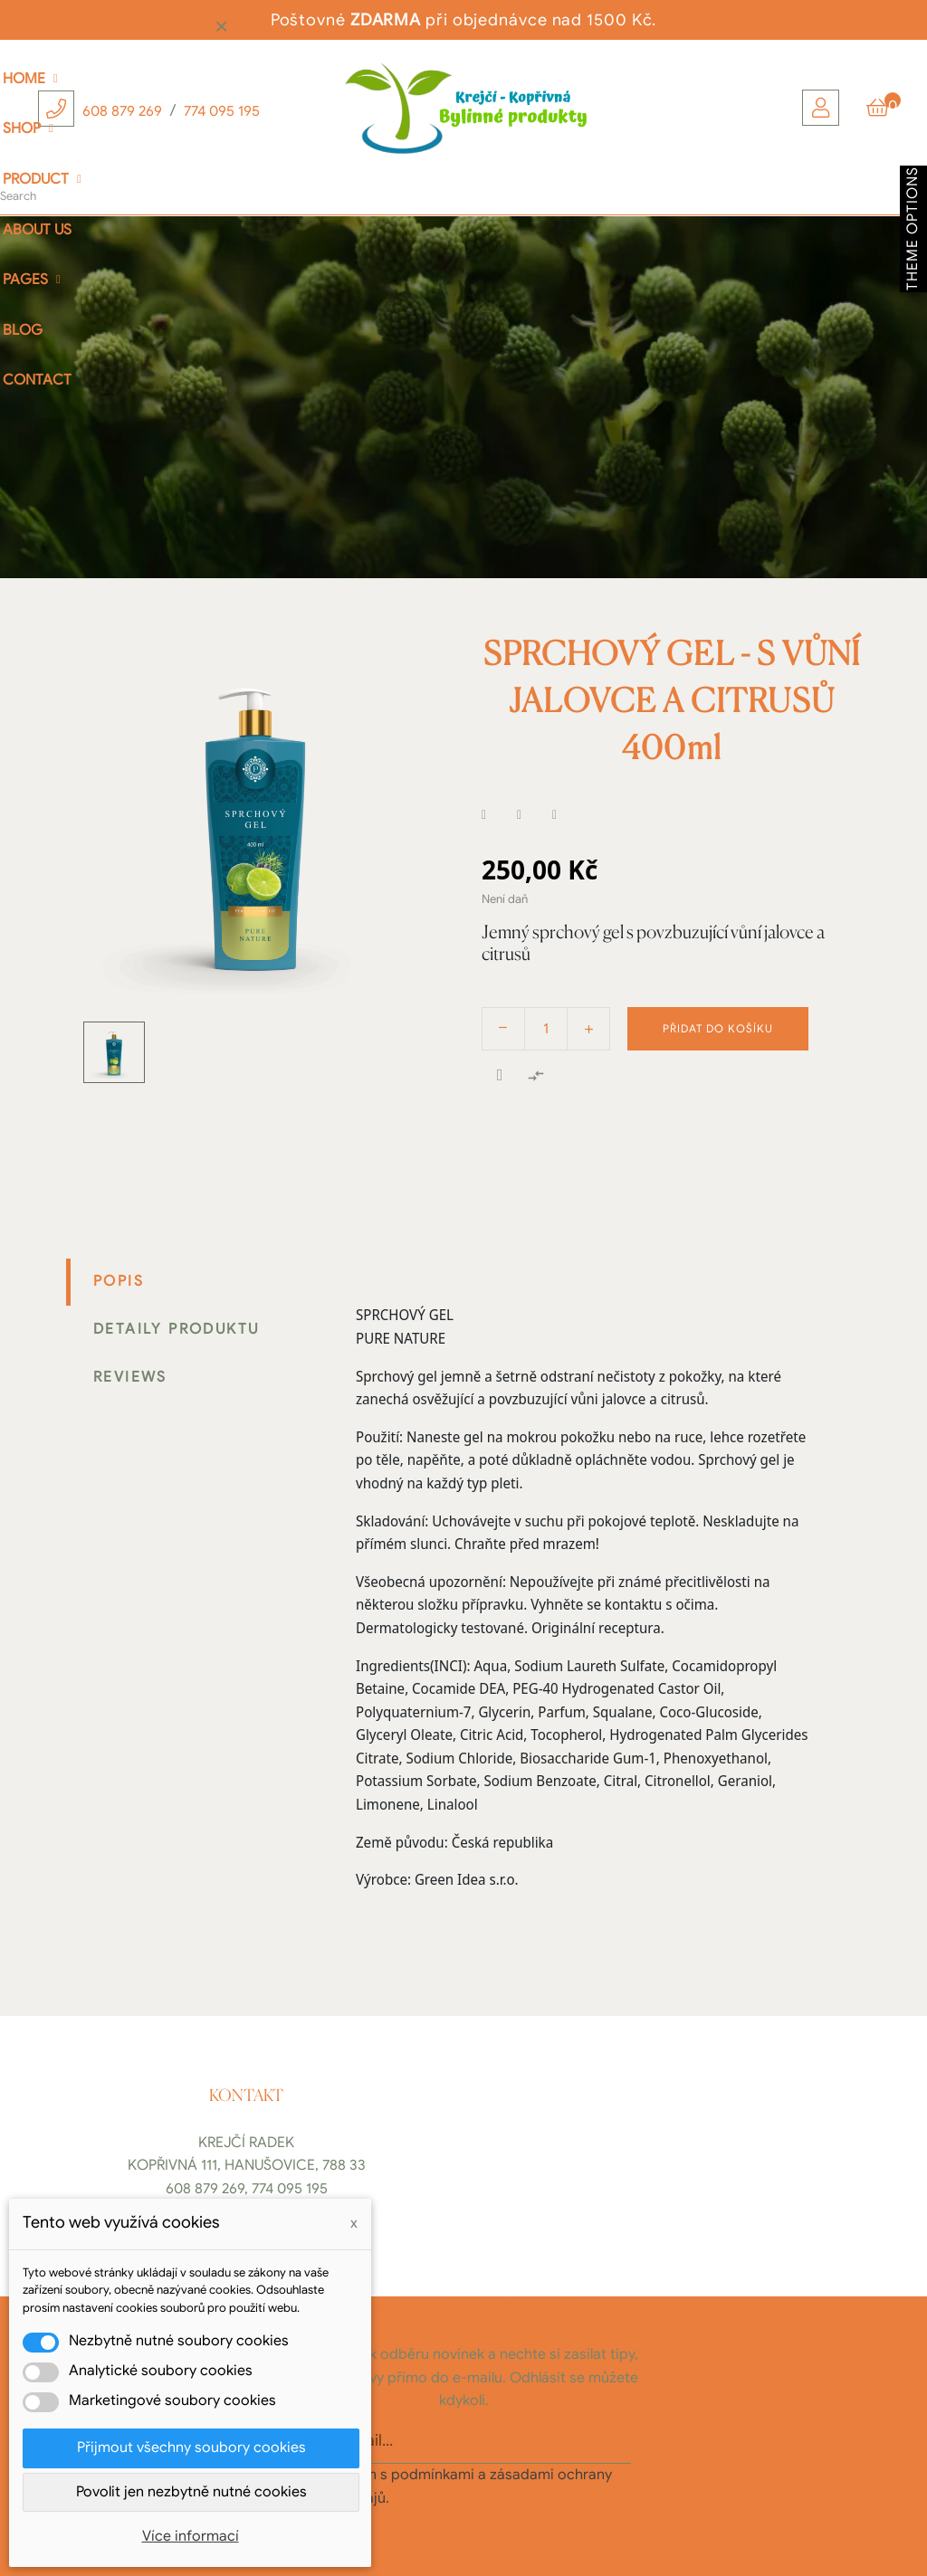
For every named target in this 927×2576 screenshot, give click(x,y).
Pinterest (565, 815)
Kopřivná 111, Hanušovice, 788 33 (247, 2165)
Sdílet (495, 815)
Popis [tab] (118, 1281)
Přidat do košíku (718, 1028)
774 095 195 (222, 111)
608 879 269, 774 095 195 (247, 2189)
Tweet (530, 815)
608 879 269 (122, 111)
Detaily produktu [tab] (176, 1329)
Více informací (190, 2536)
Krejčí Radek (246, 2143)
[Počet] (546, 1029)
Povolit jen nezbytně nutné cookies (191, 2492)
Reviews (130, 1377)
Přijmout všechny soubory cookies (191, 2447)
